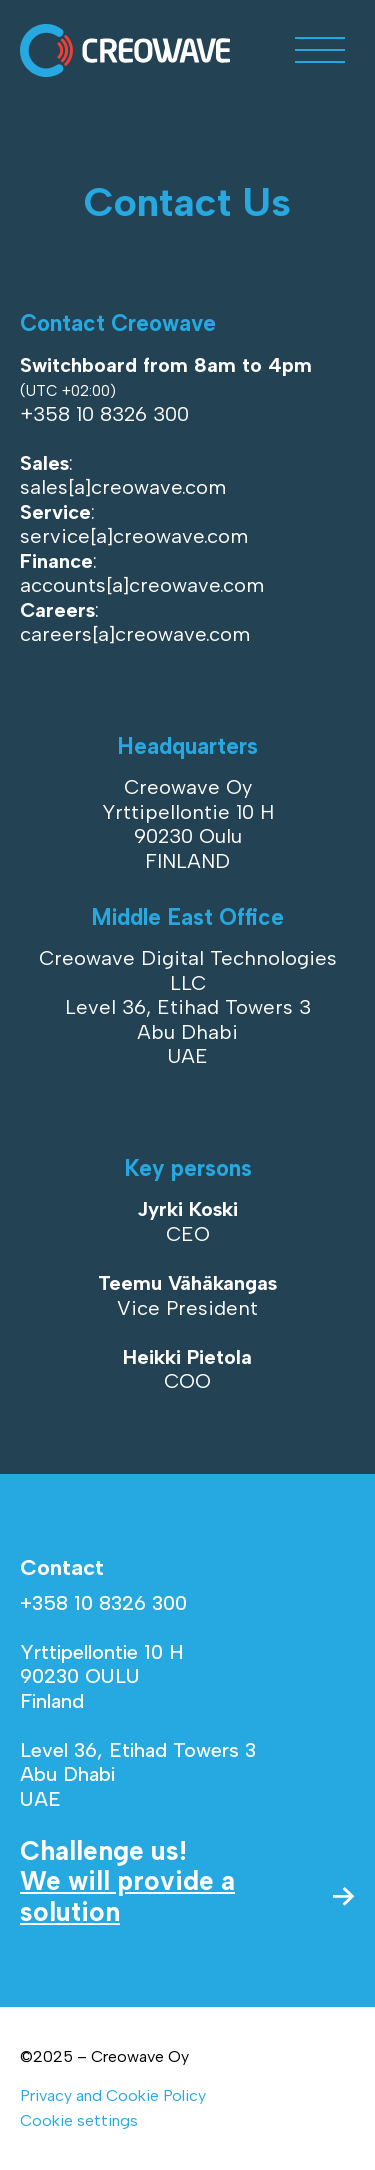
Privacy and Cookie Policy (113, 2095)
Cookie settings (79, 2120)
